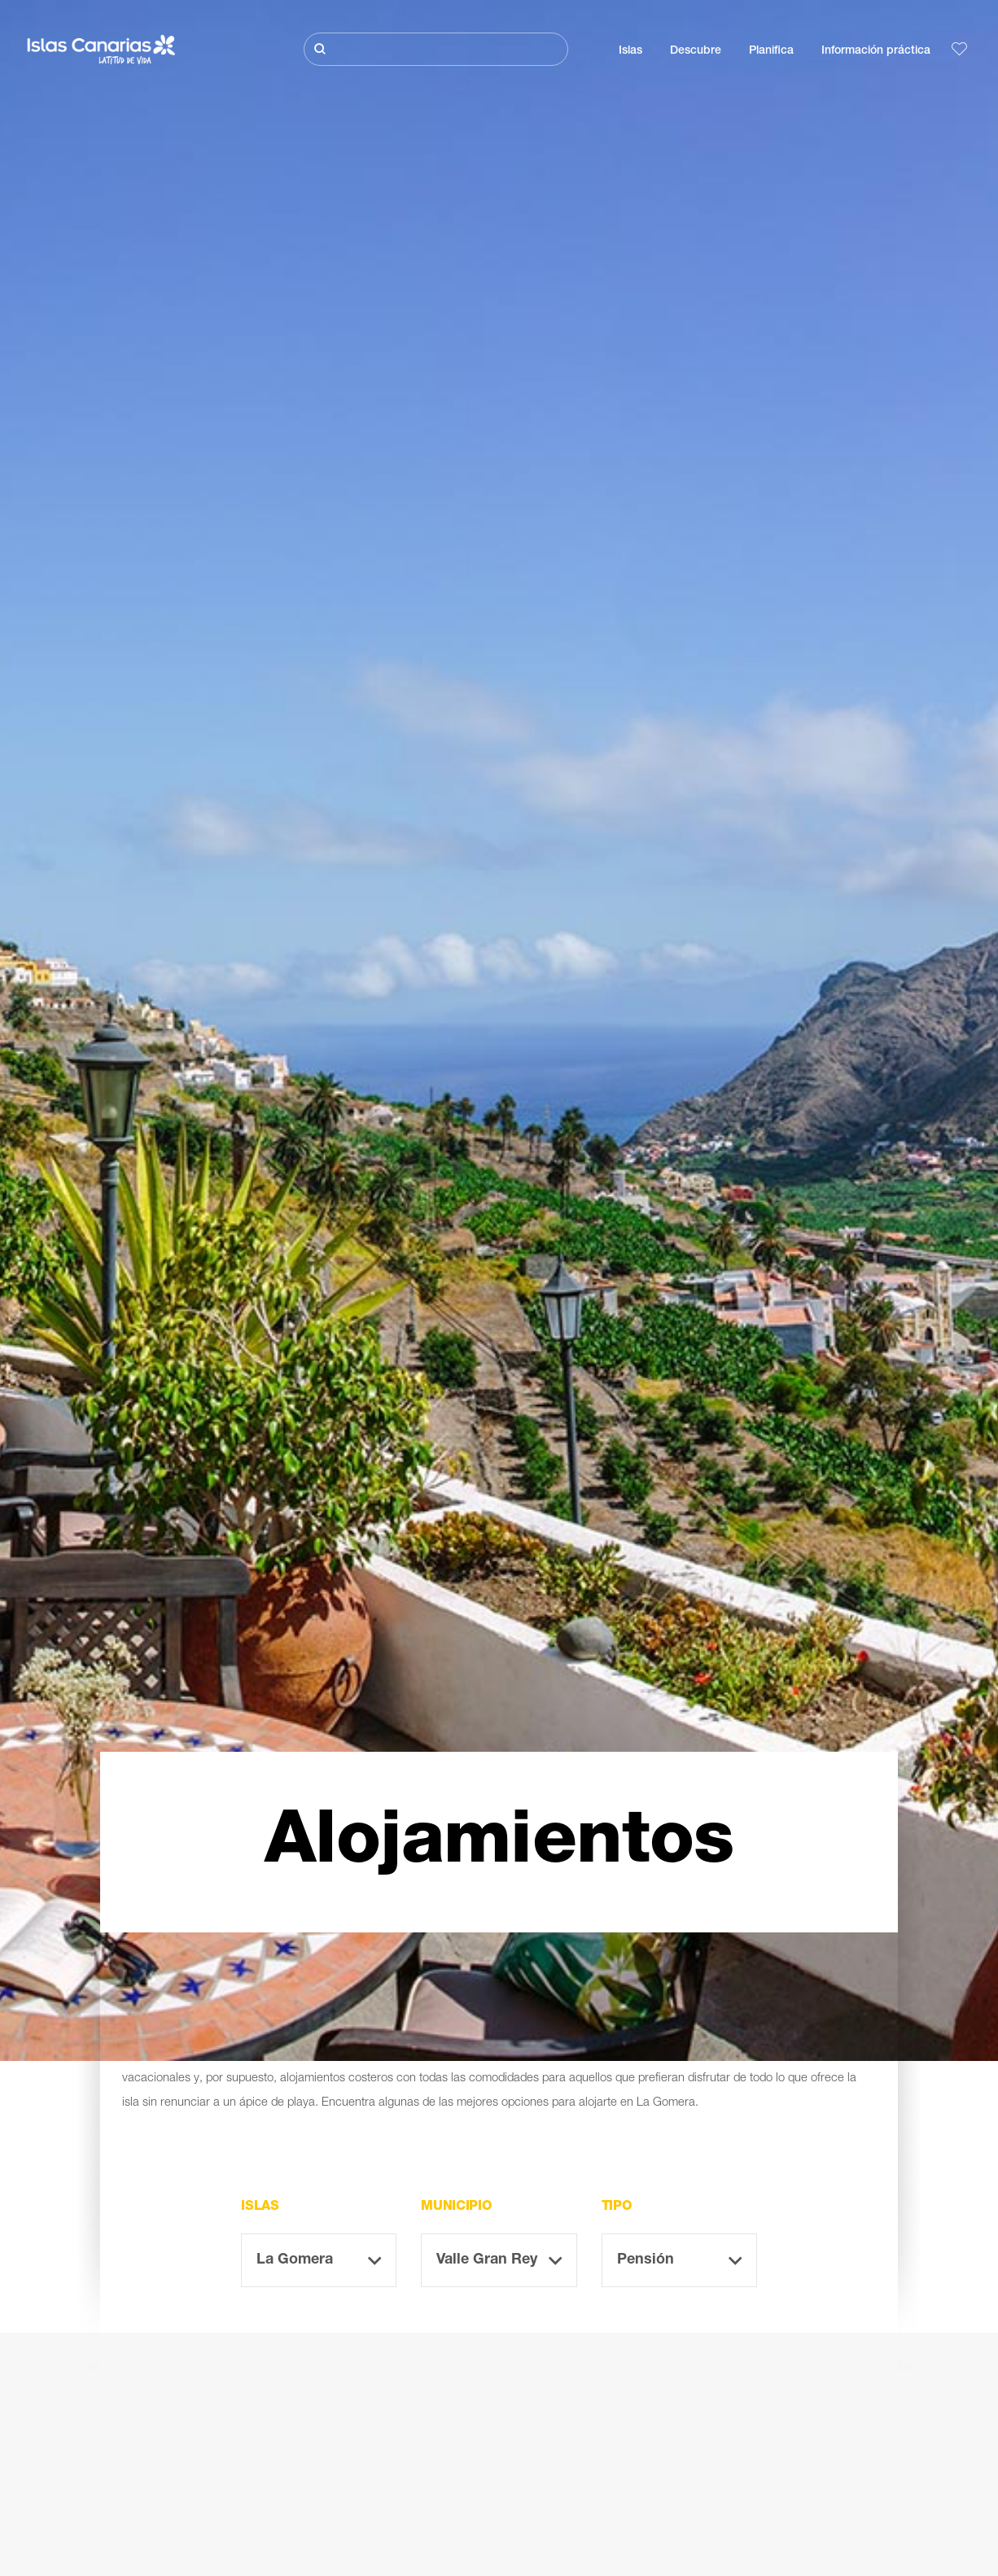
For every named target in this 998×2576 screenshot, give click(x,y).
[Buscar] (435, 49)
